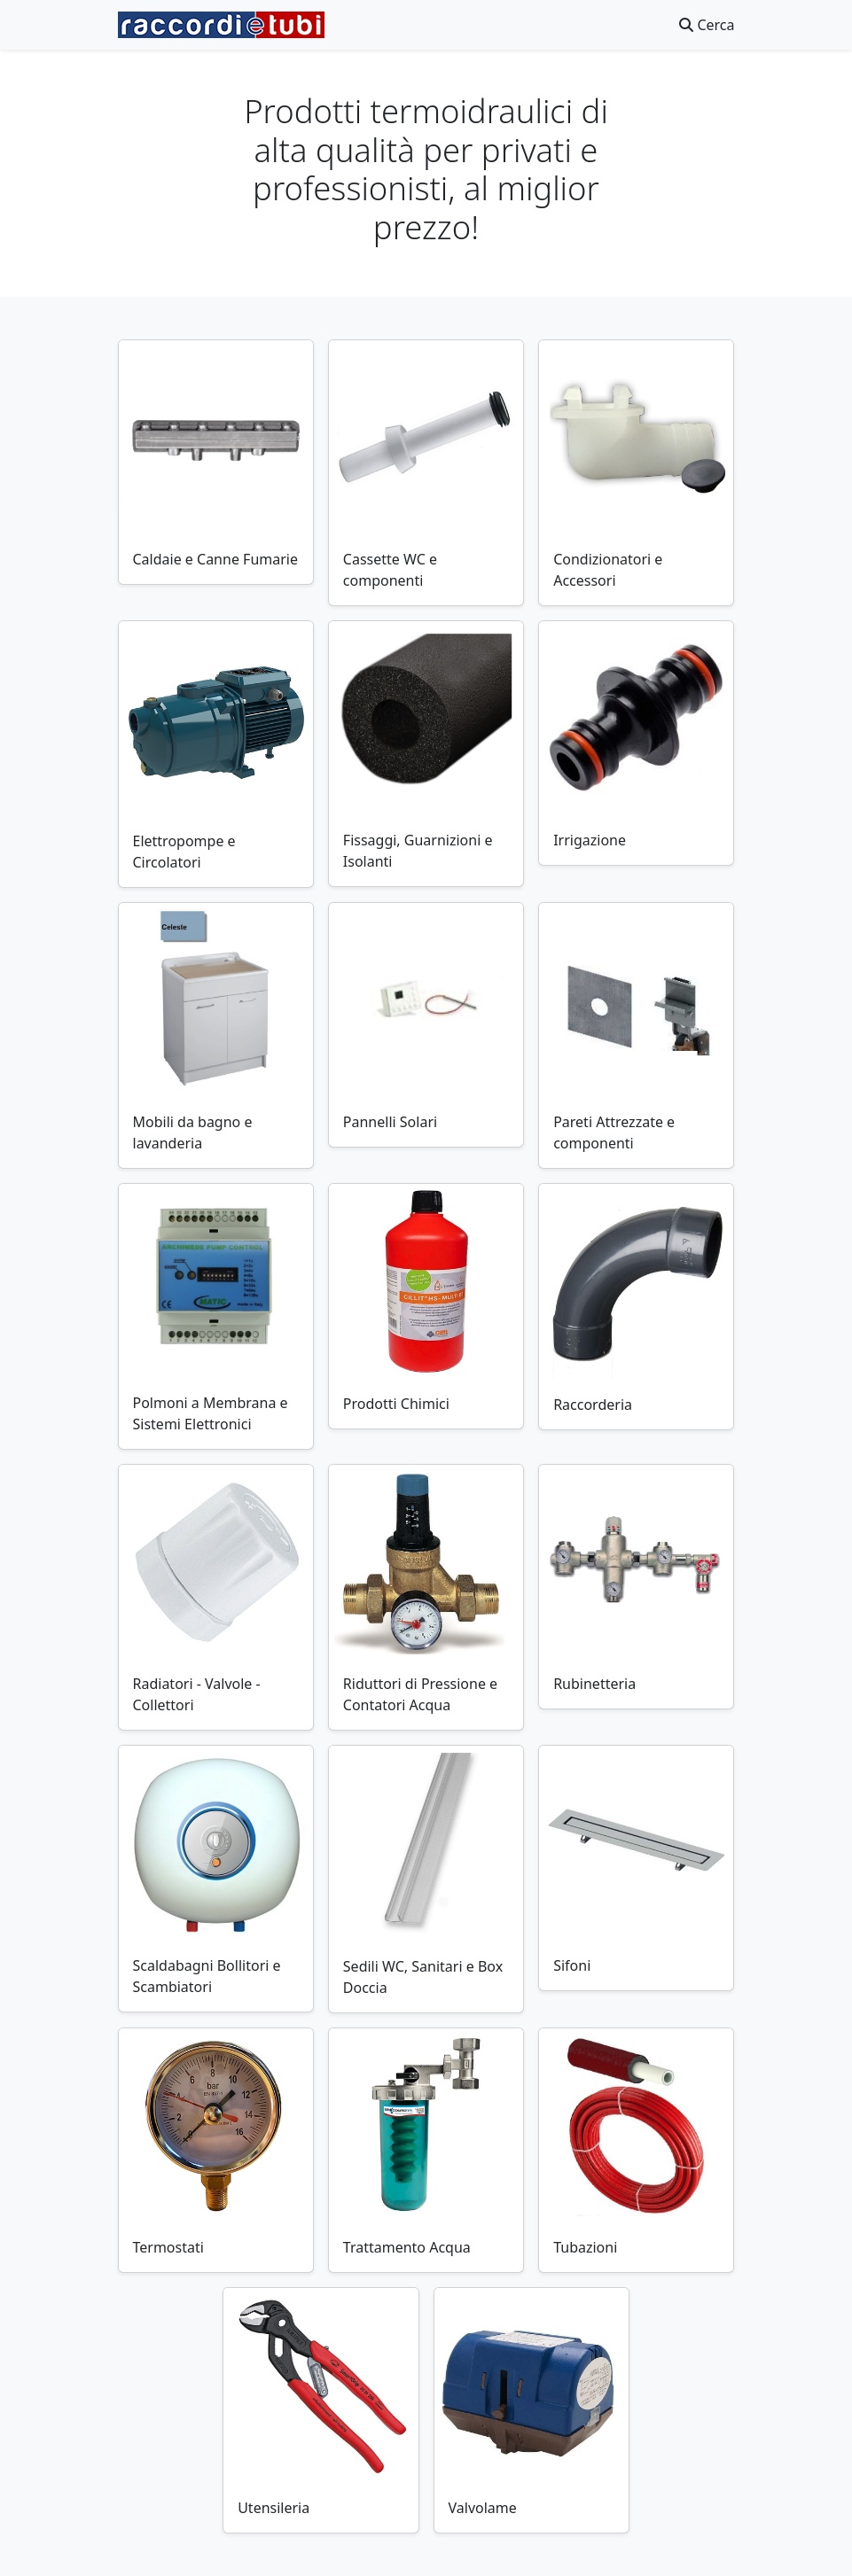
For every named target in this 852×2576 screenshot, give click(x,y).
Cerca (706, 25)
